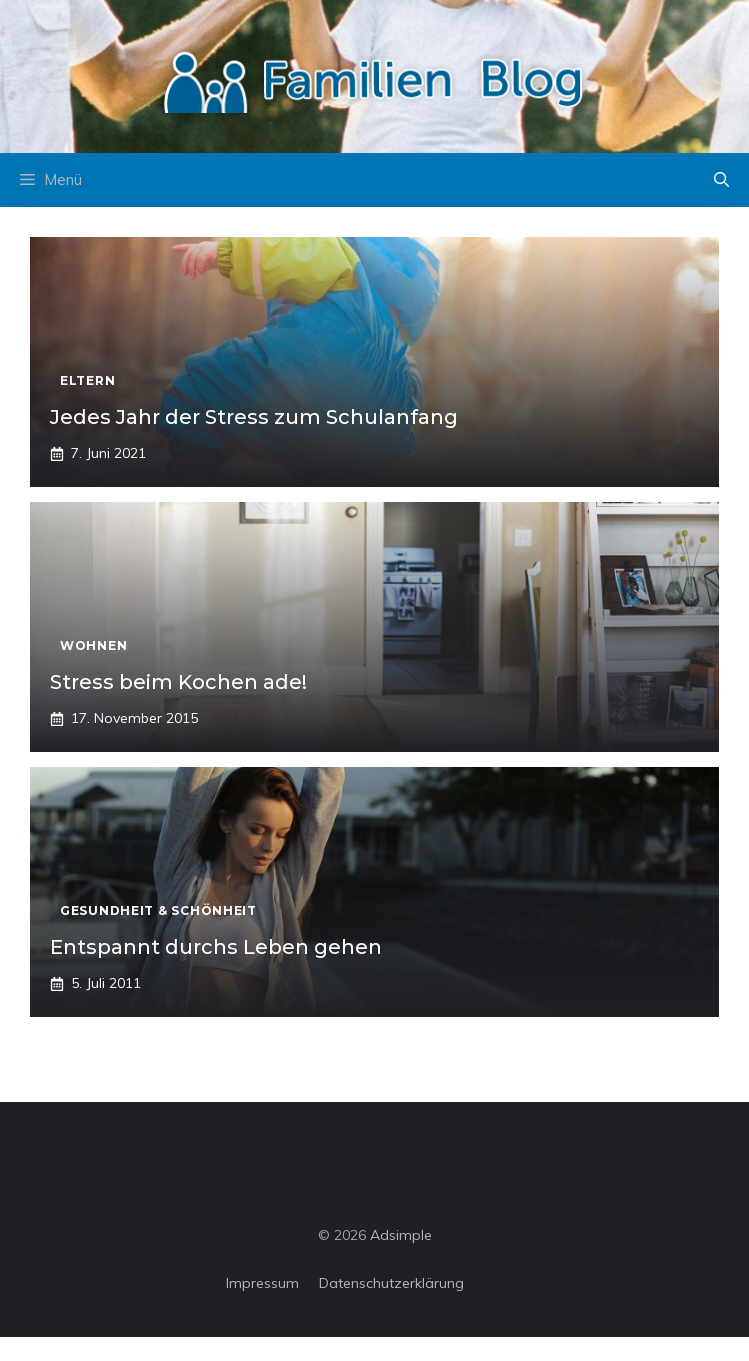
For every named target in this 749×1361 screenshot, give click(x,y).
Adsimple (401, 1235)
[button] (721, 180)
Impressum (262, 1283)
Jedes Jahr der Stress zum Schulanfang (254, 417)
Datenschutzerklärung (391, 1283)
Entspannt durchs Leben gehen (216, 947)
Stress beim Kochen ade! (178, 682)
